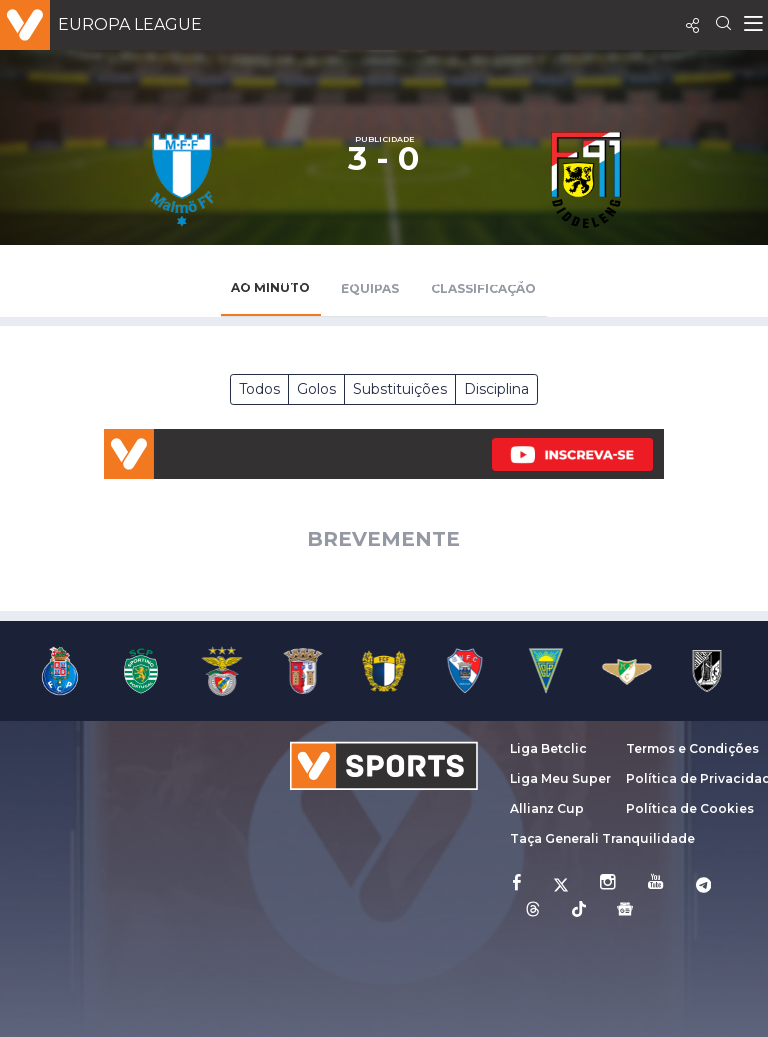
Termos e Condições (692, 748)
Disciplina (496, 389)
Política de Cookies (690, 808)
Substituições (400, 389)
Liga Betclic (548, 748)
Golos (316, 389)
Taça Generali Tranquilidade (602, 838)
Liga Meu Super (560, 778)
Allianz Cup (547, 808)
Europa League (130, 24)
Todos (259, 389)
